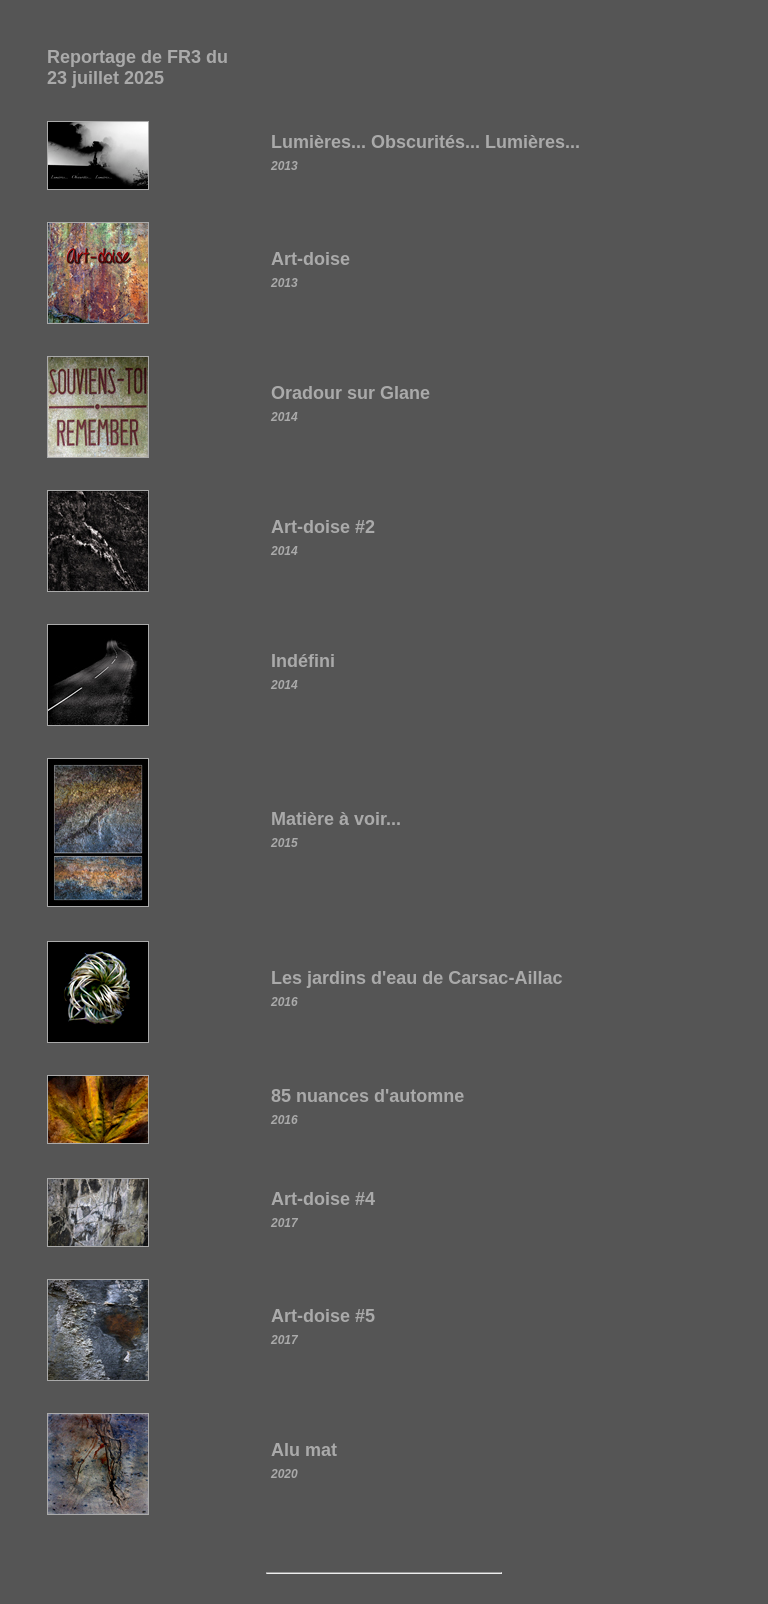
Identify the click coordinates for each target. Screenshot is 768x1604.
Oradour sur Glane (350, 393)
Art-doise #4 (323, 1199)
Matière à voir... (336, 819)
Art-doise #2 (323, 527)
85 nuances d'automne (367, 1096)
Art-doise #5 (323, 1316)
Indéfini (303, 661)
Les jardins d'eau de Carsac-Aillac (416, 978)
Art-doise (310, 259)
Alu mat (304, 1450)
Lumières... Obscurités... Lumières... (425, 142)
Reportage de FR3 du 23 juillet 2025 (137, 67)
